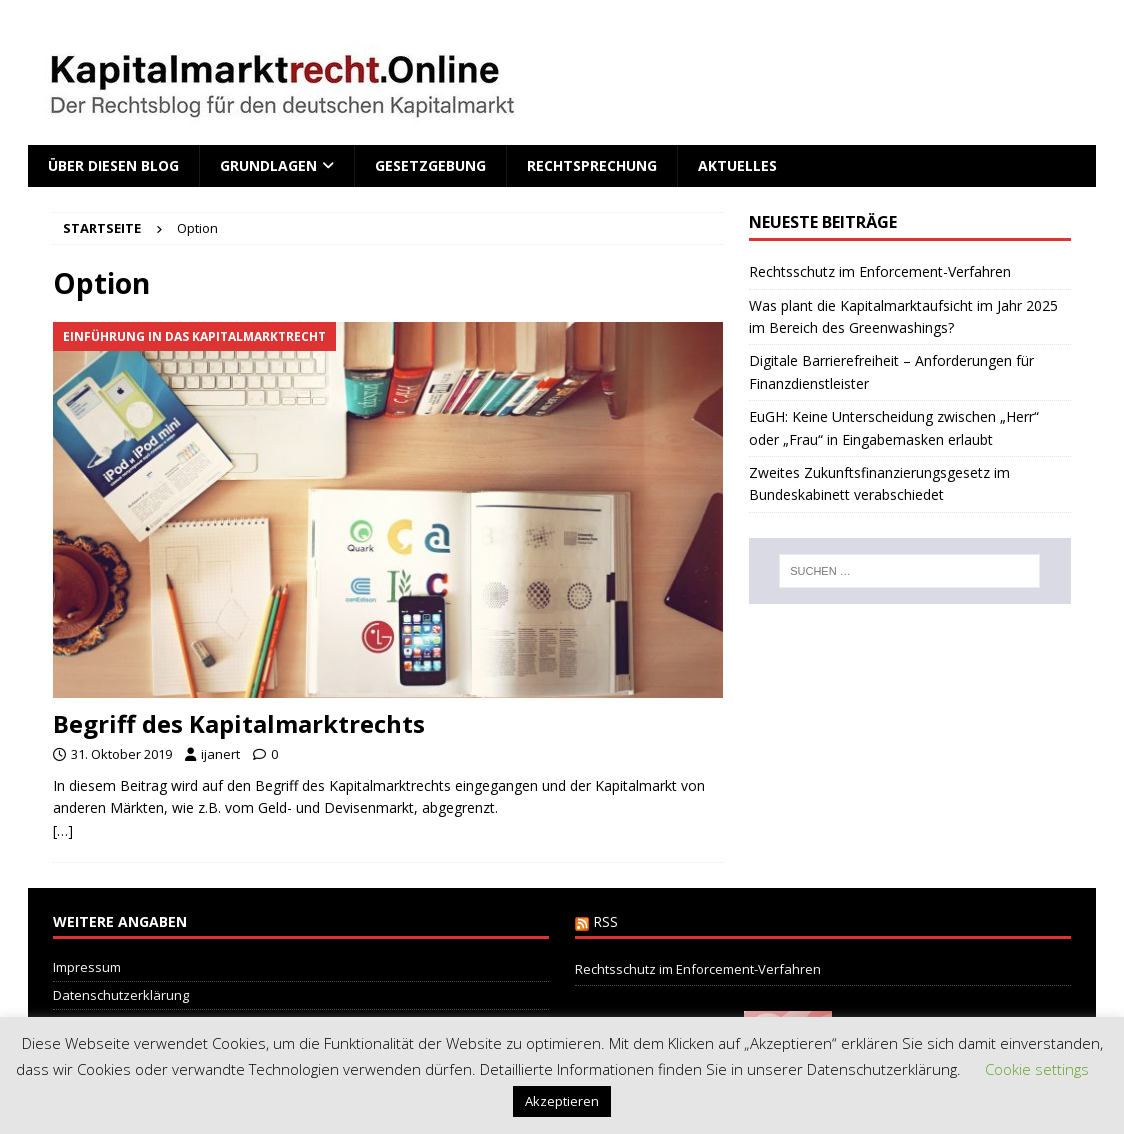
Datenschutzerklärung (121, 995)
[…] (63, 830)
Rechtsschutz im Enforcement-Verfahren (880, 271)
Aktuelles (737, 165)
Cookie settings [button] (1037, 1069)
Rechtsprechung (592, 165)
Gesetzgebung (430, 165)
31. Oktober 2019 (121, 754)
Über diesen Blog (113, 165)
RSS (605, 921)
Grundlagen (268, 165)
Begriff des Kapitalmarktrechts (239, 723)
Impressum (87, 967)
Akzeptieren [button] (562, 1101)
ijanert (220, 754)
